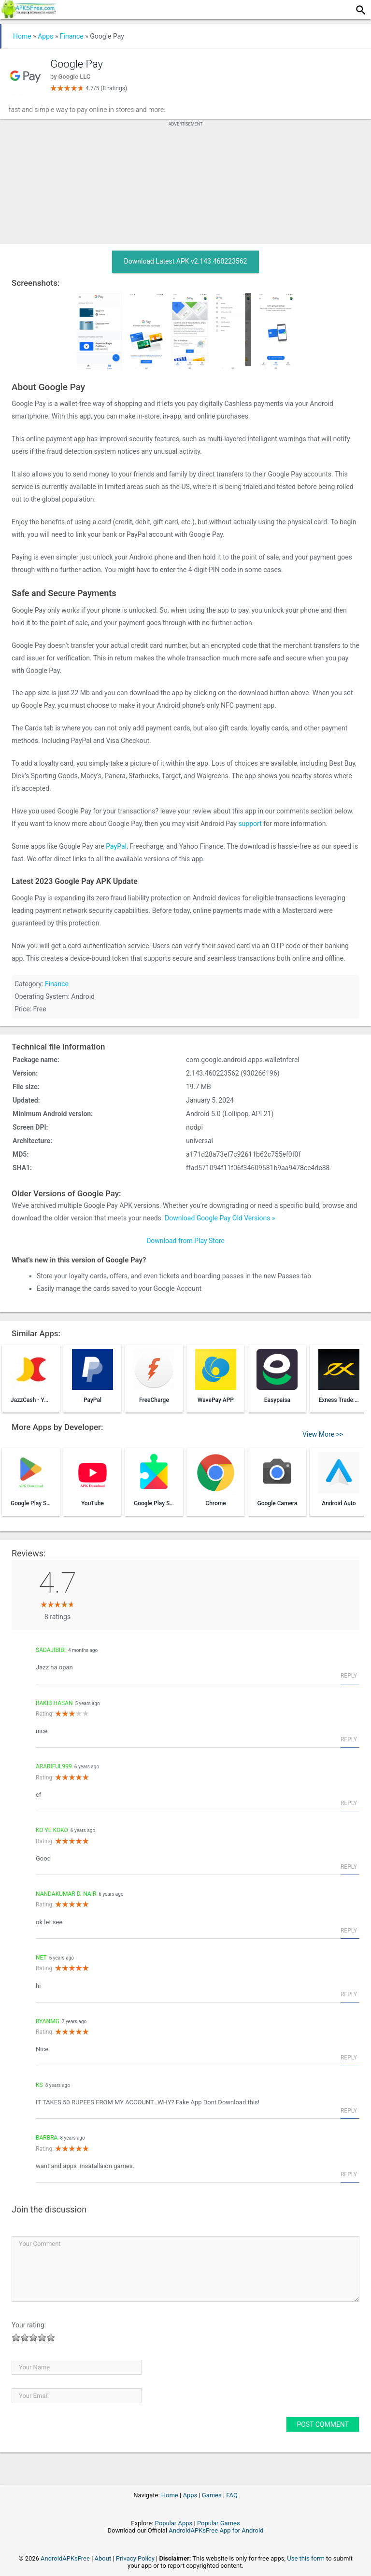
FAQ (231, 2495)
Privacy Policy (135, 2558)
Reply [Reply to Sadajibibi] (349, 1675)
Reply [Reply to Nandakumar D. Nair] (349, 1930)
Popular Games (218, 2523)
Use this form (306, 2558)
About (103, 2558)
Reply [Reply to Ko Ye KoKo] (349, 1866)
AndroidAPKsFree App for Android (216, 2530)
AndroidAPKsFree (65, 2558)
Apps (45, 36)
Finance (72, 36)
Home (22, 36)
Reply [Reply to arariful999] (349, 1803)
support (249, 823)
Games (212, 2495)
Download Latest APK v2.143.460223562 (185, 261)
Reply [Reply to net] (349, 1994)
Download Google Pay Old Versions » (220, 1218)
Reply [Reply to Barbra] (349, 2174)
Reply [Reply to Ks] (349, 2110)
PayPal (116, 846)
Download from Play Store (185, 1241)
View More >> (322, 1434)
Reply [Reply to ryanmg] (349, 2057)
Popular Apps (174, 2523)
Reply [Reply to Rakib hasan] (349, 1739)
